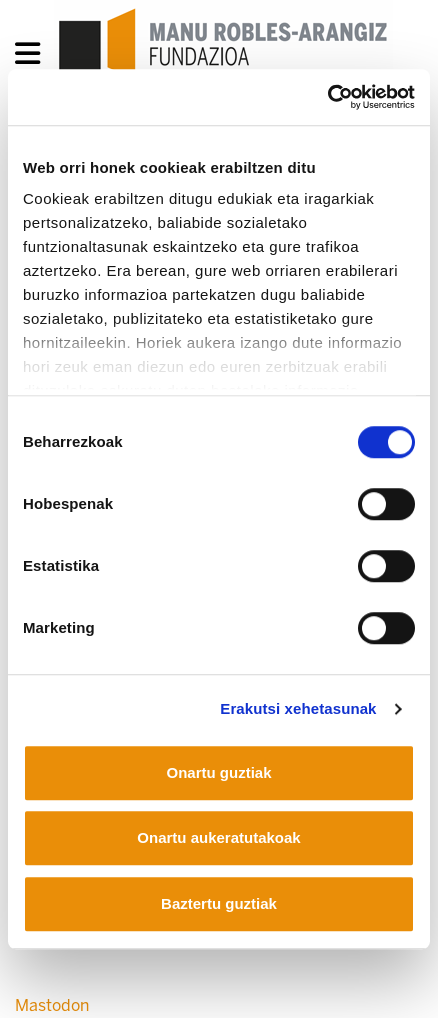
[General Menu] (33, 57)
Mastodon (52, 1005)
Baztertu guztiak (219, 903)
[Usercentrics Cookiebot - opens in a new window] (327, 97)
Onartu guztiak (218, 772)
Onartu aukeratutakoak (218, 837)
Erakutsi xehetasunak (298, 708)
